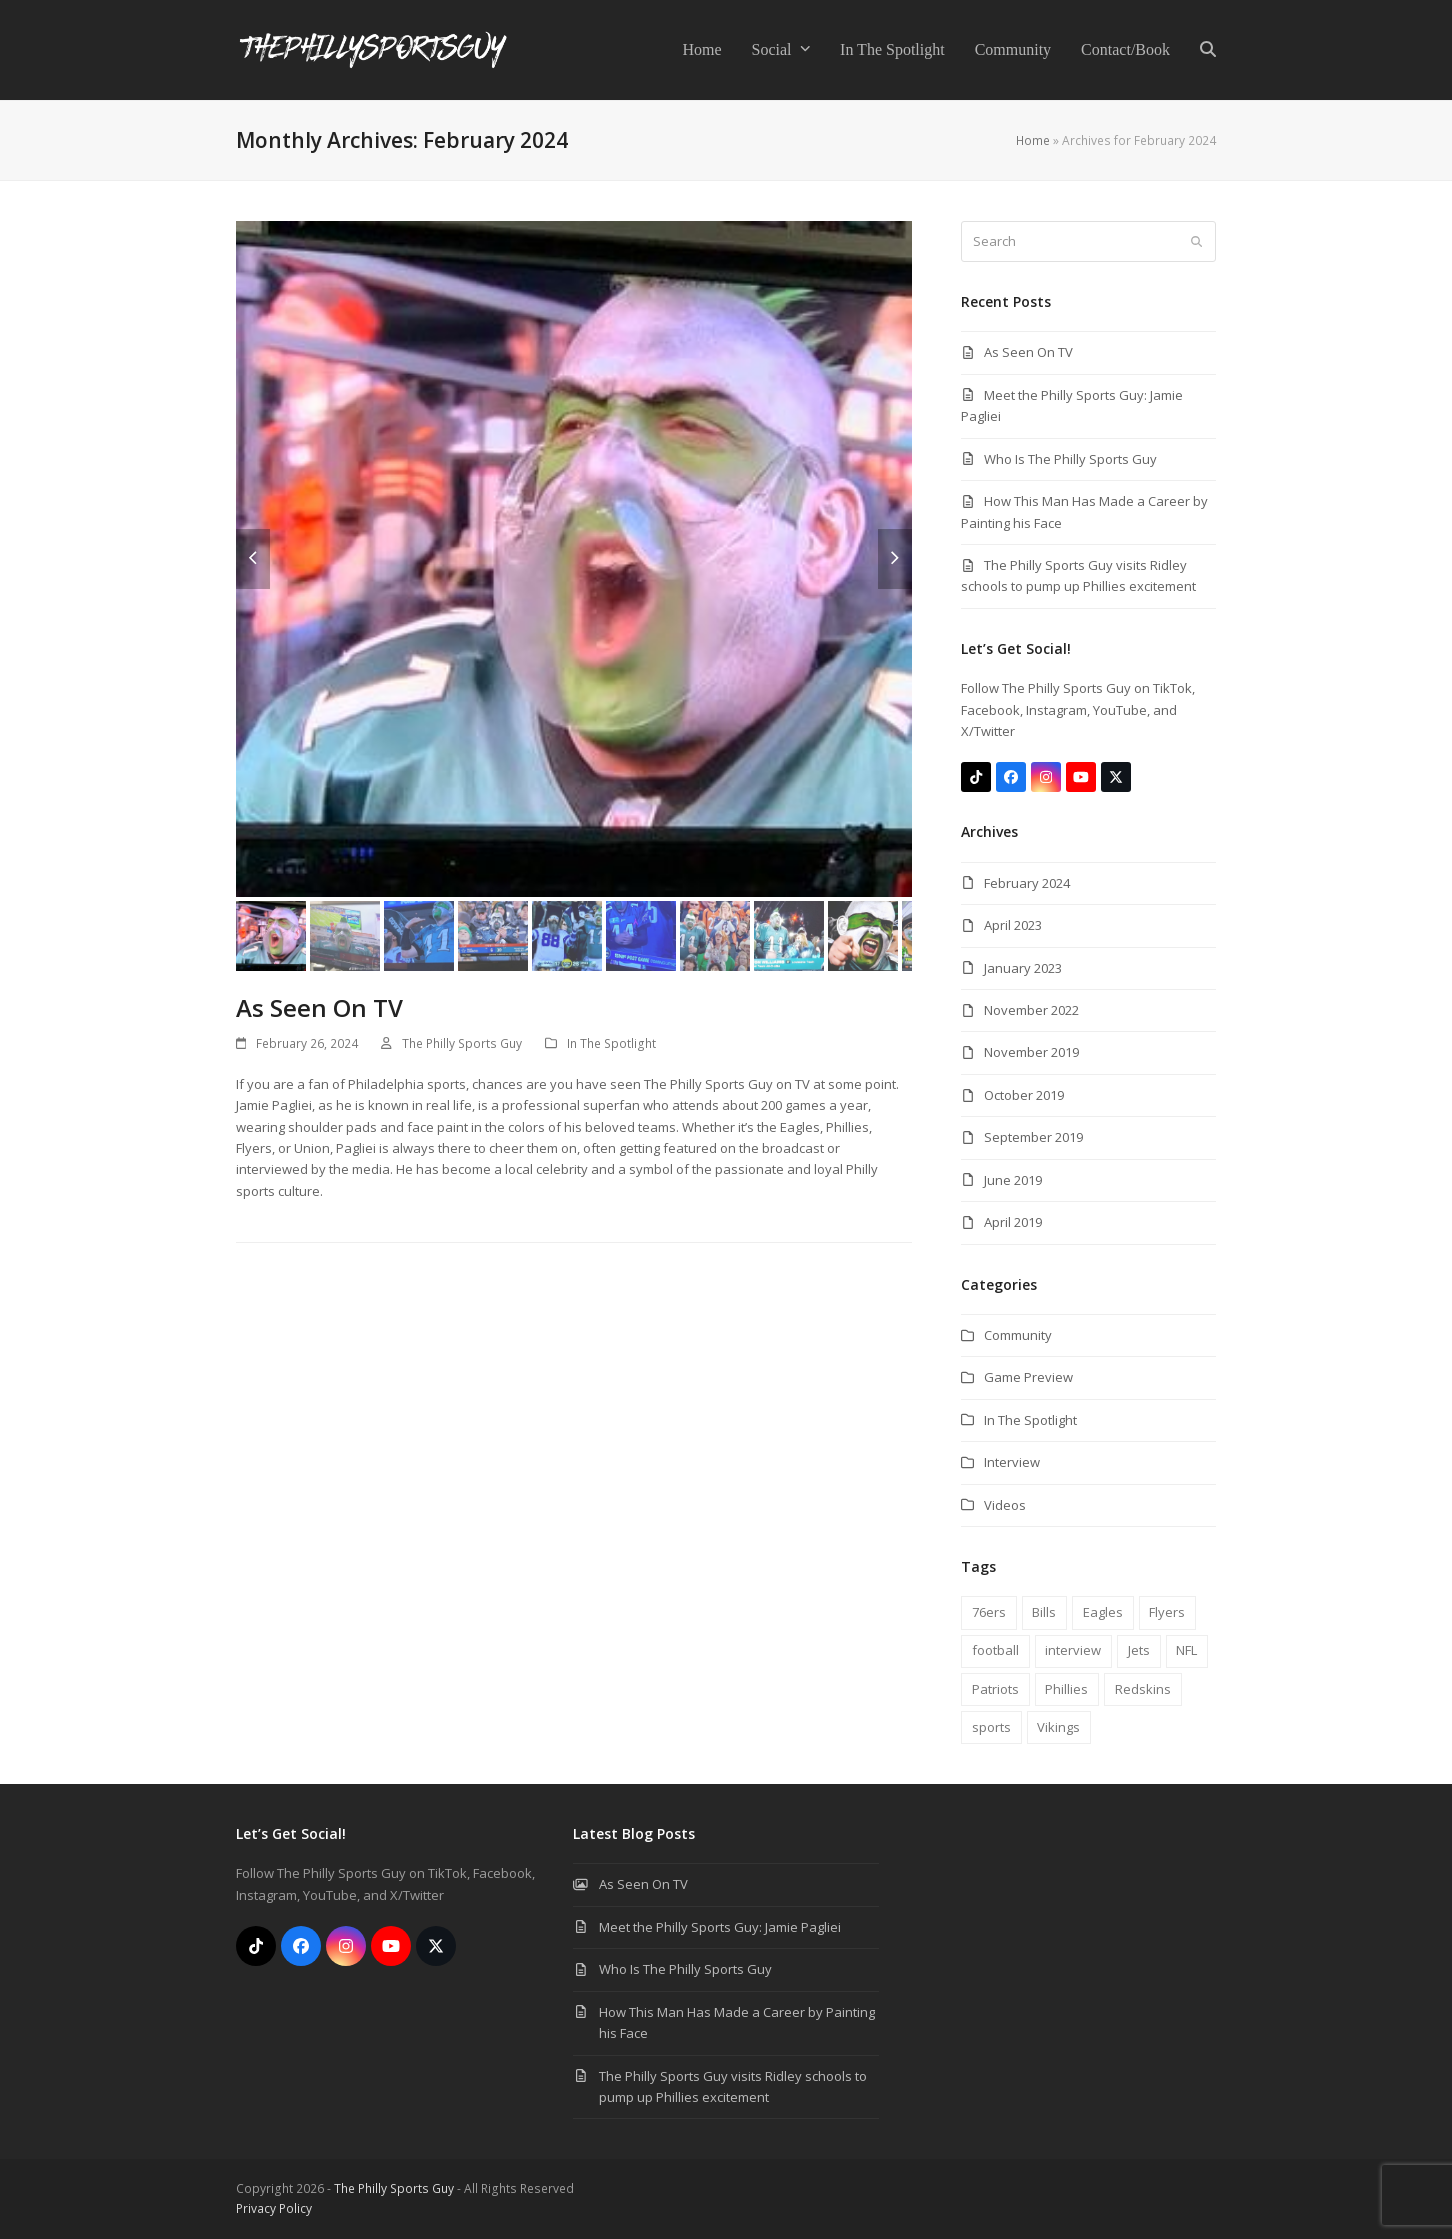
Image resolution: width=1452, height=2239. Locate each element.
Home (1033, 140)
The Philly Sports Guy (462, 1043)
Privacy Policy (274, 2208)
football (995, 1650)
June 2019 (1013, 1180)
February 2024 (1027, 883)
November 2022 (1031, 1010)
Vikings (1058, 1727)
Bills (1044, 1612)
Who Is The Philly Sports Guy (1070, 459)
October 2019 (1024, 1095)
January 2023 (1023, 968)
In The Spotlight (611, 1043)
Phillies (1066, 1689)
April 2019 (1013, 1222)
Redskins (1143, 1689)
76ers (989, 1612)
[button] (1208, 50)
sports (991, 1727)
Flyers (1167, 1612)
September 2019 (1033, 1137)
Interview (1012, 1462)
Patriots (995, 1689)
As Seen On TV (319, 1007)
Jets (1139, 1650)
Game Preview (1028, 1377)
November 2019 (1031, 1052)
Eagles (1103, 1612)
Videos (1005, 1505)
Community (1018, 1335)
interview (1073, 1650)
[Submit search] (1196, 242)
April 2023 (1013, 925)
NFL (1186, 1650)
